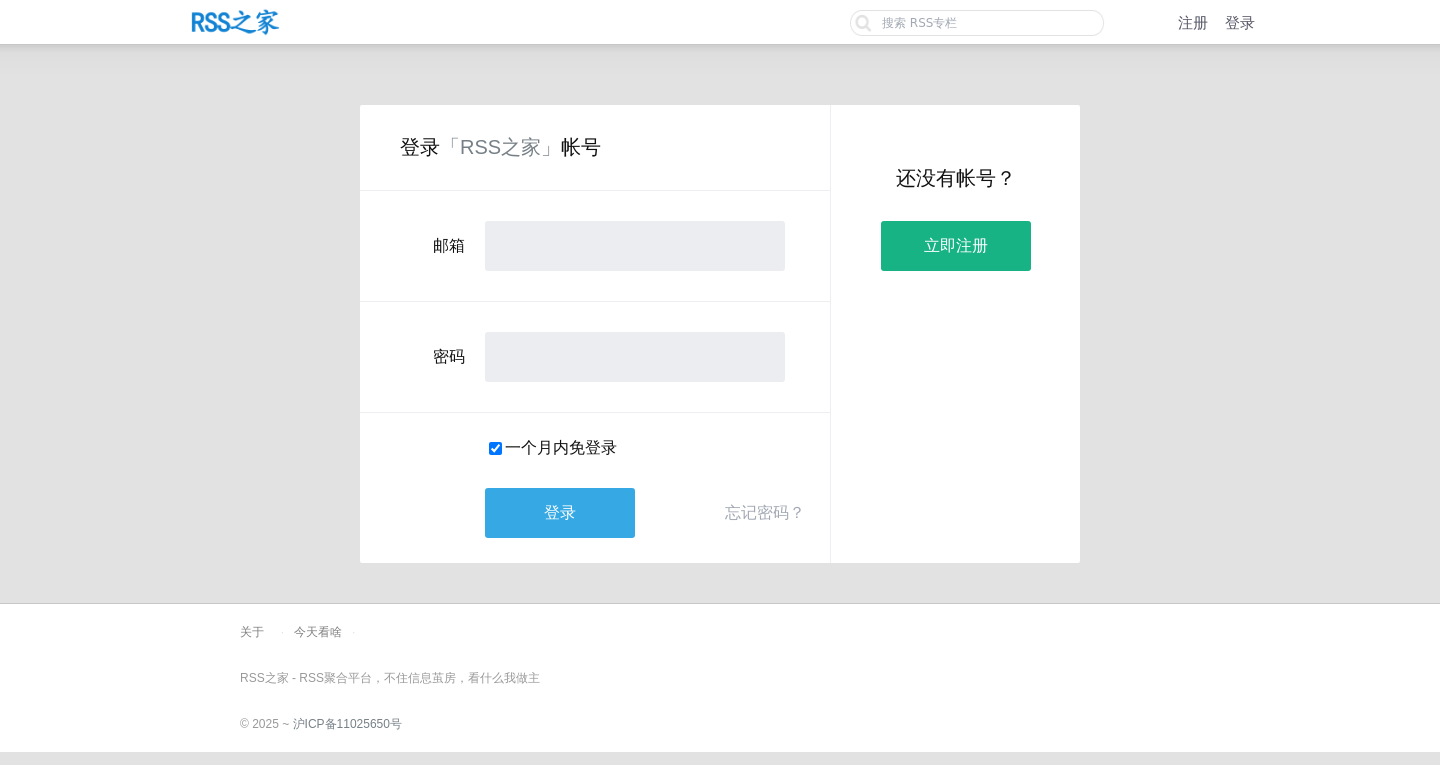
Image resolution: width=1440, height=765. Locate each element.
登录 (1240, 22)
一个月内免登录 (561, 447)
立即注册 (956, 245)
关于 (252, 632)
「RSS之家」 (500, 147)
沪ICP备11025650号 (347, 724)
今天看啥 (318, 632)
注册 (1193, 22)
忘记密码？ (765, 512)
